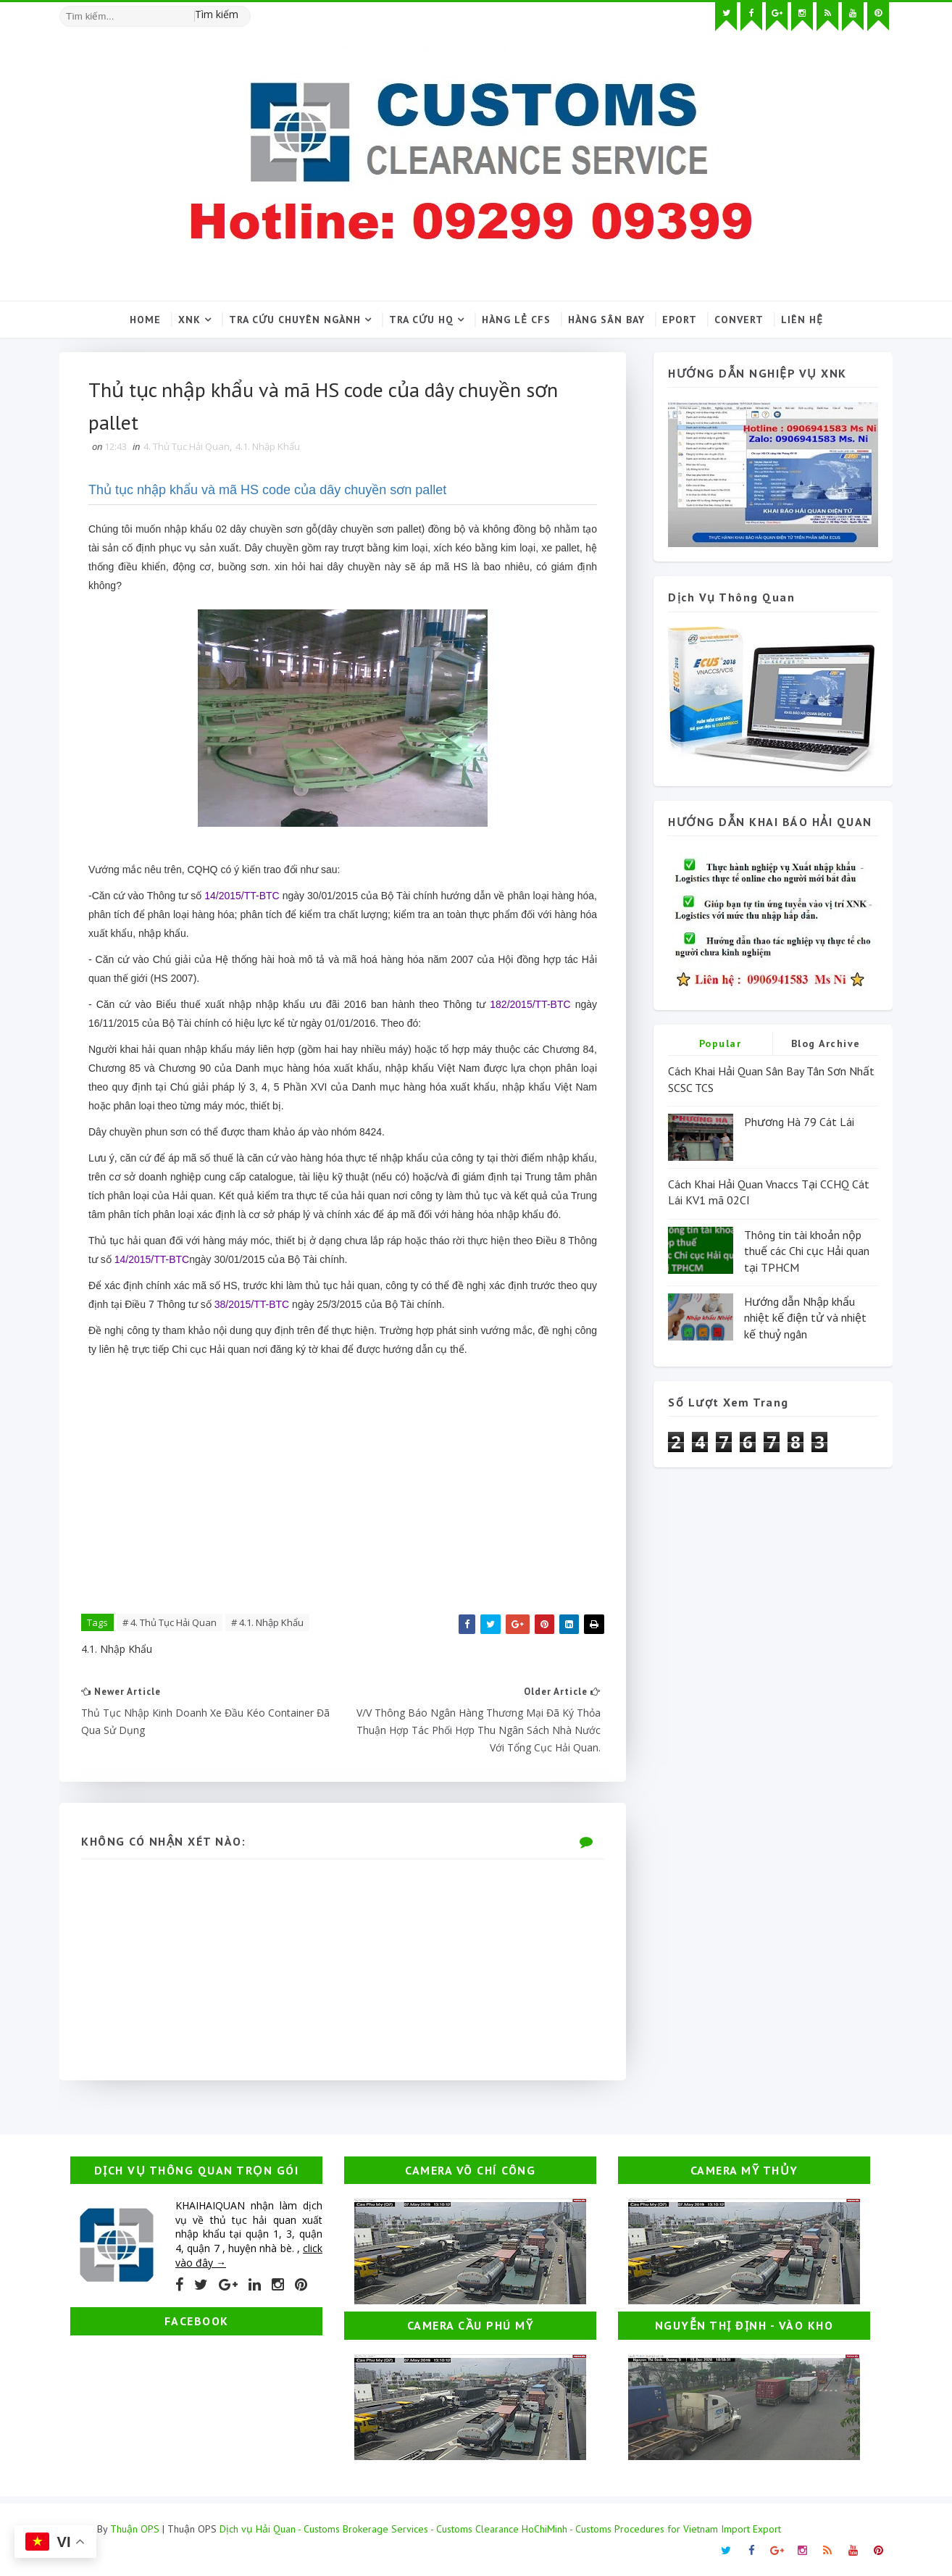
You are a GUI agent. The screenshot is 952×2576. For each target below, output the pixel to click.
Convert (739, 319)
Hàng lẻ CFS (516, 319)
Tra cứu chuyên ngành (295, 319)
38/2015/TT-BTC (252, 1304)
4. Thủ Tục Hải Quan (186, 446)
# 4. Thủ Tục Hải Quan (169, 1622)
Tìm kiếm (216, 14)
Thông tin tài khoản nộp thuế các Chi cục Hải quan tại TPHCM (806, 1251)
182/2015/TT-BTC (530, 1004)
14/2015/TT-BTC (242, 895)
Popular (720, 1043)
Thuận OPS (134, 2528)
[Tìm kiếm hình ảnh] (244, 11)
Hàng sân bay (606, 319)
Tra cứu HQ (421, 319)
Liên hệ (802, 319)
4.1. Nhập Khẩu (267, 446)
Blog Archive (826, 1043)
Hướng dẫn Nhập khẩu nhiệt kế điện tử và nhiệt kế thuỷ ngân (805, 1317)
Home (145, 319)
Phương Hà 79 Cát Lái (799, 1121)
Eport (679, 319)
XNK (189, 319)
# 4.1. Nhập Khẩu (267, 1622)
